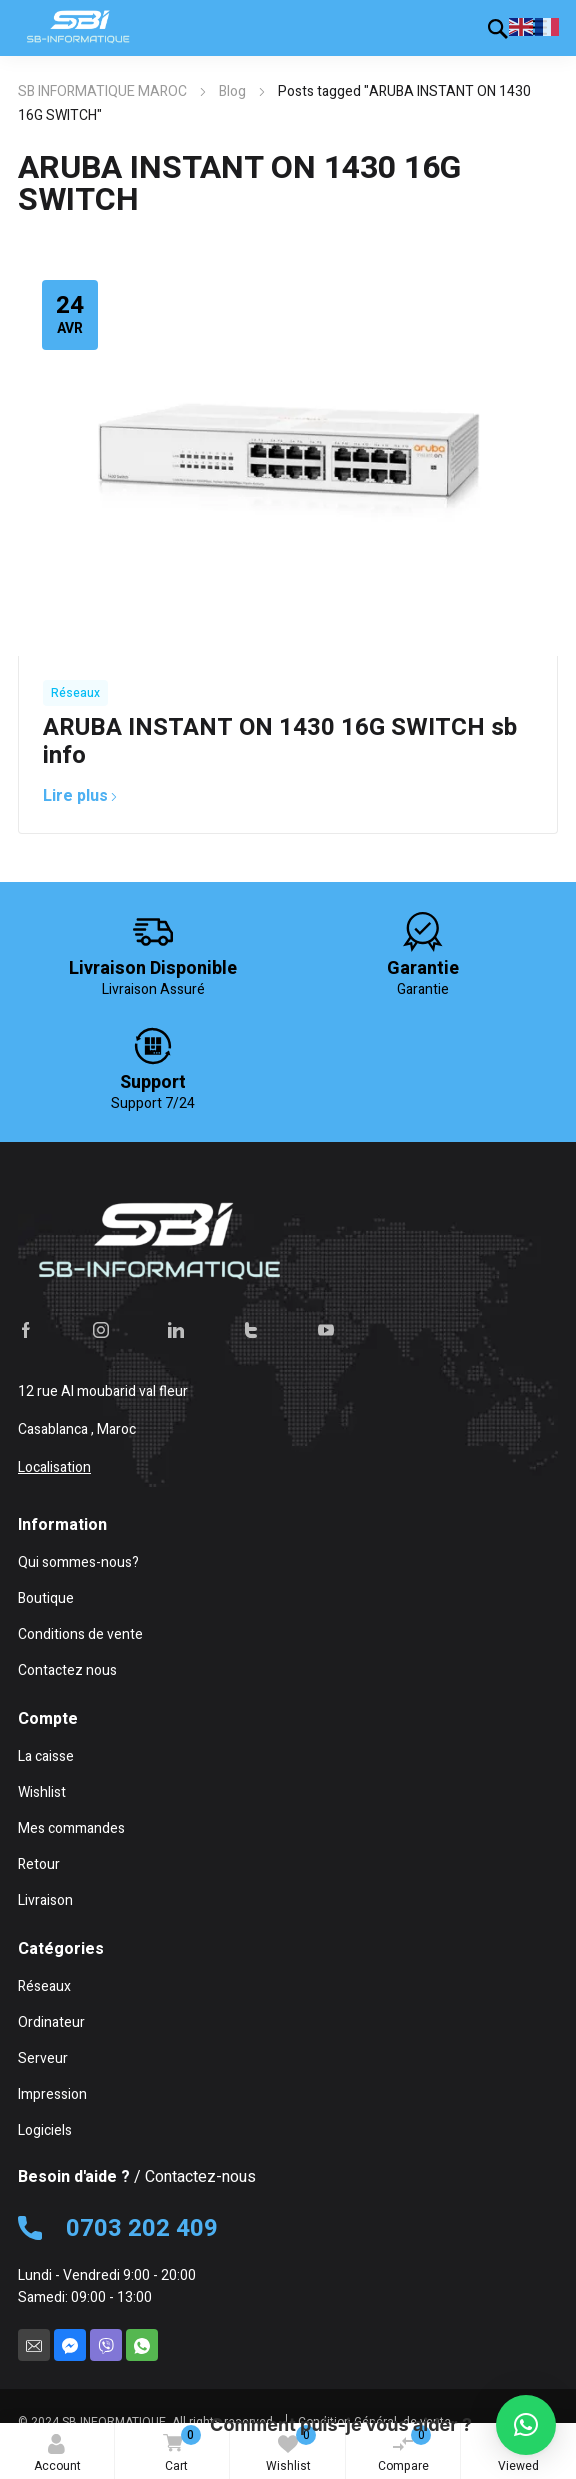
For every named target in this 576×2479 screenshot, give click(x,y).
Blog (232, 91)
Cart (178, 2450)
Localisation (54, 1467)
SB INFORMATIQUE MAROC (102, 91)
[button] (526, 2425)
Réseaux (75, 693)
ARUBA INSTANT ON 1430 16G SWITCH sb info (280, 741)
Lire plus (80, 796)
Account (57, 2454)
